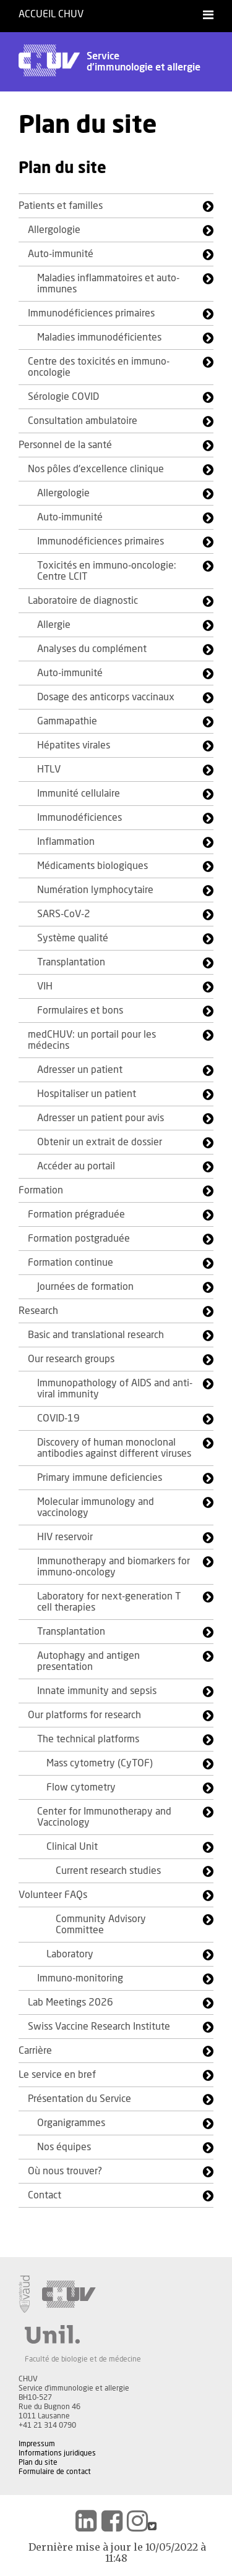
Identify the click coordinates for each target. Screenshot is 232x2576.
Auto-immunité (60, 254)
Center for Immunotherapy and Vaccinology (104, 1817)
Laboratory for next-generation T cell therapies (109, 1601)
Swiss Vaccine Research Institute (99, 2027)
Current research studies (108, 1871)
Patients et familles (61, 206)
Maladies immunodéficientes (99, 337)
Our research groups (71, 1359)
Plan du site (38, 2462)
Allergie (54, 625)
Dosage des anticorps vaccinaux (105, 697)
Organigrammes (71, 2123)
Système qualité (72, 938)
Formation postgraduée (79, 1239)
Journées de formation (85, 1287)
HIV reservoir (65, 1537)
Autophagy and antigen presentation (88, 1661)
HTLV (49, 769)
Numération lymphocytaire (95, 890)
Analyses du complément (92, 649)
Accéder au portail (76, 1166)
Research (38, 1311)
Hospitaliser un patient (86, 1094)
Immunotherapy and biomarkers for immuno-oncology (113, 1566)
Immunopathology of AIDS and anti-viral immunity (114, 1388)
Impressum (37, 2443)
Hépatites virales (73, 745)
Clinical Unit (72, 1847)
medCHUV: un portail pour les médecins (92, 1040)
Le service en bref (57, 2075)
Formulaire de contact (55, 2471)
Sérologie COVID (63, 397)
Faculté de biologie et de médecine (83, 2359)
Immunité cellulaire (78, 794)
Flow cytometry (81, 1787)
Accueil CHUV (51, 14)
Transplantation (71, 962)
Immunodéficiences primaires (91, 313)
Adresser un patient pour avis (100, 1118)
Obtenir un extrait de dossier (99, 1142)
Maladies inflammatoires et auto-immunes (108, 283)
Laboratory (69, 1954)
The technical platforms (88, 1739)
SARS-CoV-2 (63, 914)
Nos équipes (64, 2147)
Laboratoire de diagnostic (83, 601)
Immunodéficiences (79, 818)
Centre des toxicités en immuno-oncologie (99, 367)
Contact (44, 2195)
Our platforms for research (84, 1715)
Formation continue (70, 1263)
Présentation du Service (79, 2099)
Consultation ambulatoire (82, 421)
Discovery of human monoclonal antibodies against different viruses (114, 1448)
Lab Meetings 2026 (70, 2002)
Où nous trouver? (65, 2171)
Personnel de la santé (65, 445)
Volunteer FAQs (53, 1895)
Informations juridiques (57, 2453)
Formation (41, 1190)
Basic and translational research (96, 1335)
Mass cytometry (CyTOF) (99, 1763)
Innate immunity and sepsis (97, 1691)
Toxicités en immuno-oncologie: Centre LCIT (106, 571)
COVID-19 (58, 1418)
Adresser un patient (79, 1070)
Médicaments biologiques (92, 866)
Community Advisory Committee (101, 1924)
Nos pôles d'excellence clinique (96, 469)
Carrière (35, 2051)
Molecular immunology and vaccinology (95, 1507)
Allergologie (54, 230)
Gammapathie (67, 721)
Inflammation (66, 842)
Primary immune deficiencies (99, 1478)
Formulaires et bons (80, 1010)
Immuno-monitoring (80, 1978)
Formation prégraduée (76, 1214)
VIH (45, 986)
